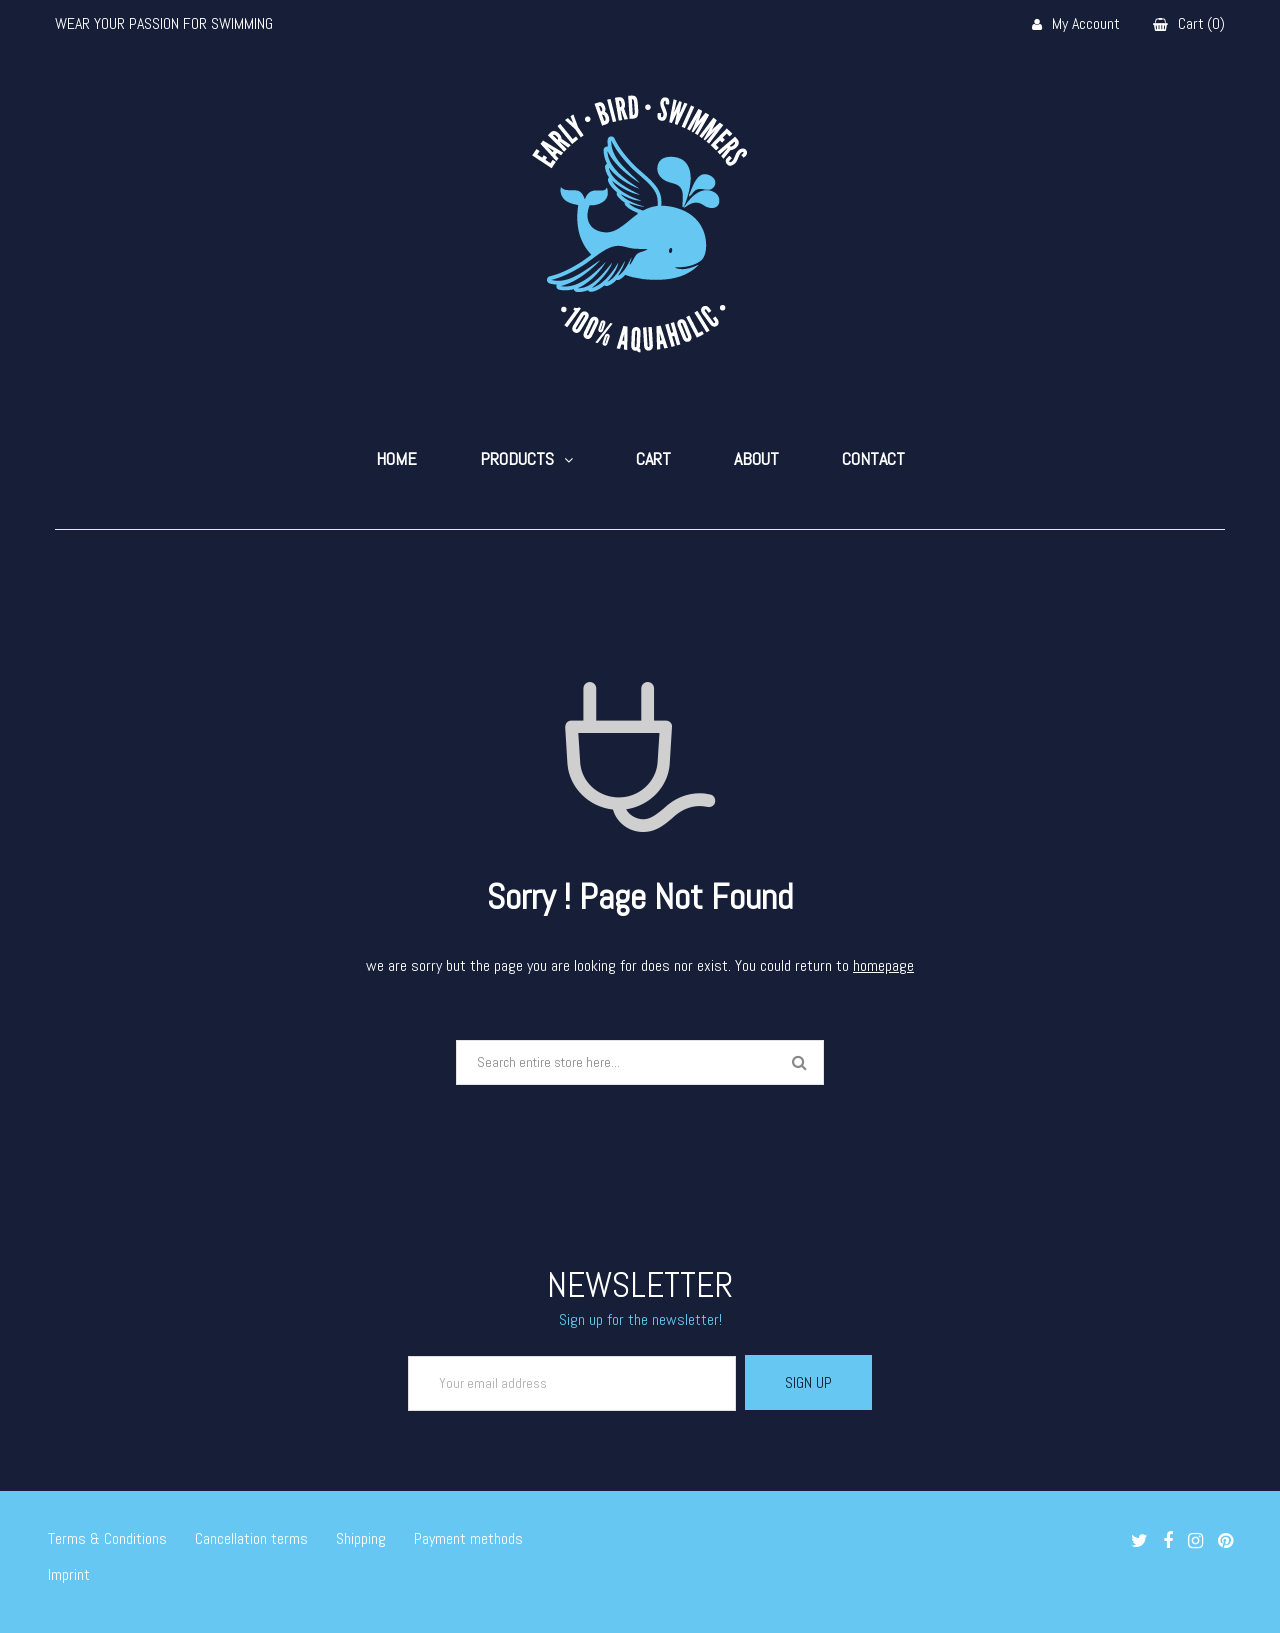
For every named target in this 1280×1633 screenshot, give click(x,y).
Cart (653, 459)
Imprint (69, 1574)
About (756, 459)
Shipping (361, 1538)
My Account (1076, 24)
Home (396, 459)
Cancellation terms (251, 1538)
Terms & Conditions (107, 1538)
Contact (873, 459)
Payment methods (468, 1538)
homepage (883, 965)
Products (517, 459)
